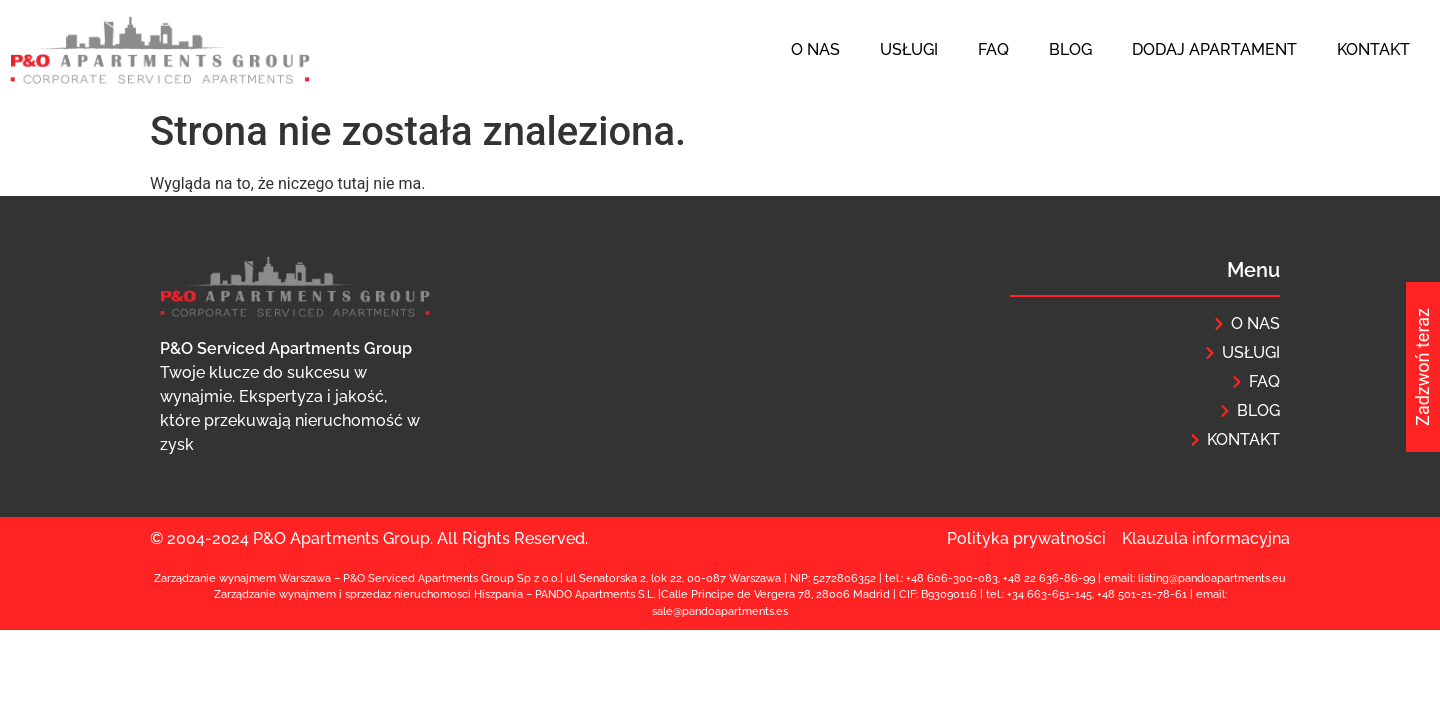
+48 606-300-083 (952, 578)
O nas (815, 49)
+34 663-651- (1041, 594)
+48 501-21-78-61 (1142, 594)
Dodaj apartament (1214, 49)
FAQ (993, 49)
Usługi (909, 49)
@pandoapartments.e (728, 611)
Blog (1070, 49)
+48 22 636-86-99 (1049, 578)
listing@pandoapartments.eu (1212, 578)
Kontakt (1373, 49)
